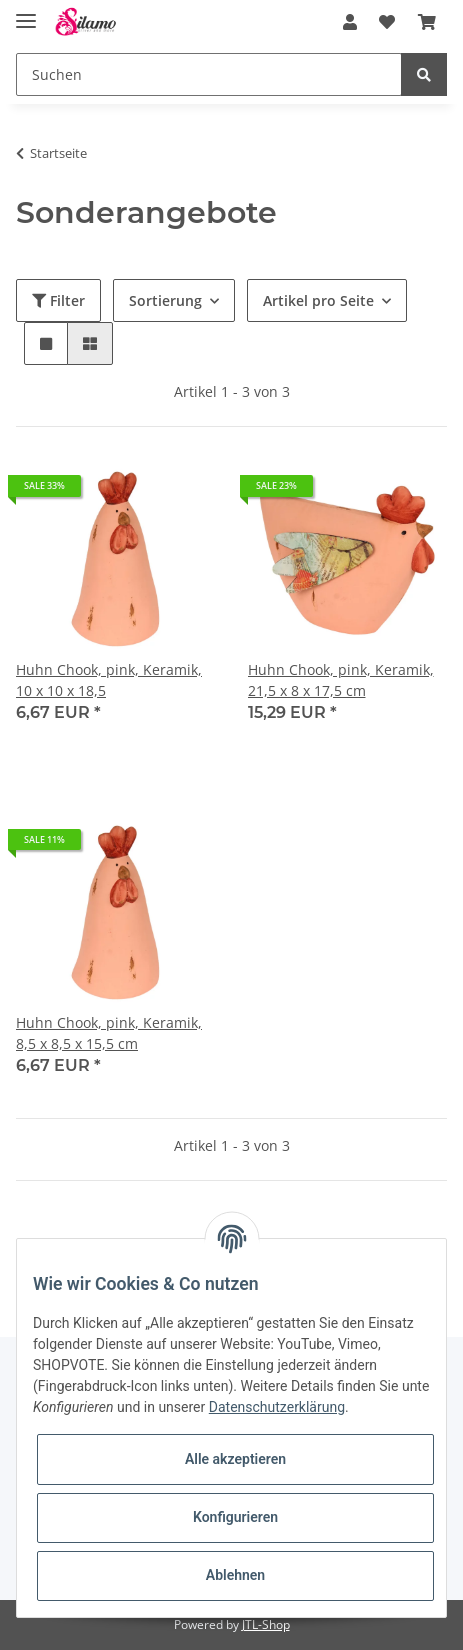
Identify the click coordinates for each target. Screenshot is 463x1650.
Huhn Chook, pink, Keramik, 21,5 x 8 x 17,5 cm (341, 680)
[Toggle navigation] (26, 12)
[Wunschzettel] (387, 22)
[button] (350, 22)
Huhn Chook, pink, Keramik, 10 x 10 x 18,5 (109, 680)
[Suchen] (209, 74)
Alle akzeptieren (235, 1459)
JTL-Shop (266, 1624)
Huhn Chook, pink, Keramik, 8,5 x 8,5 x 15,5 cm (109, 1033)
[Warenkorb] (427, 22)
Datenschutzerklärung (277, 1407)
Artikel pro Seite (318, 300)
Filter (58, 300)
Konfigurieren (235, 1517)
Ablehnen (235, 1575)
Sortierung (165, 300)
